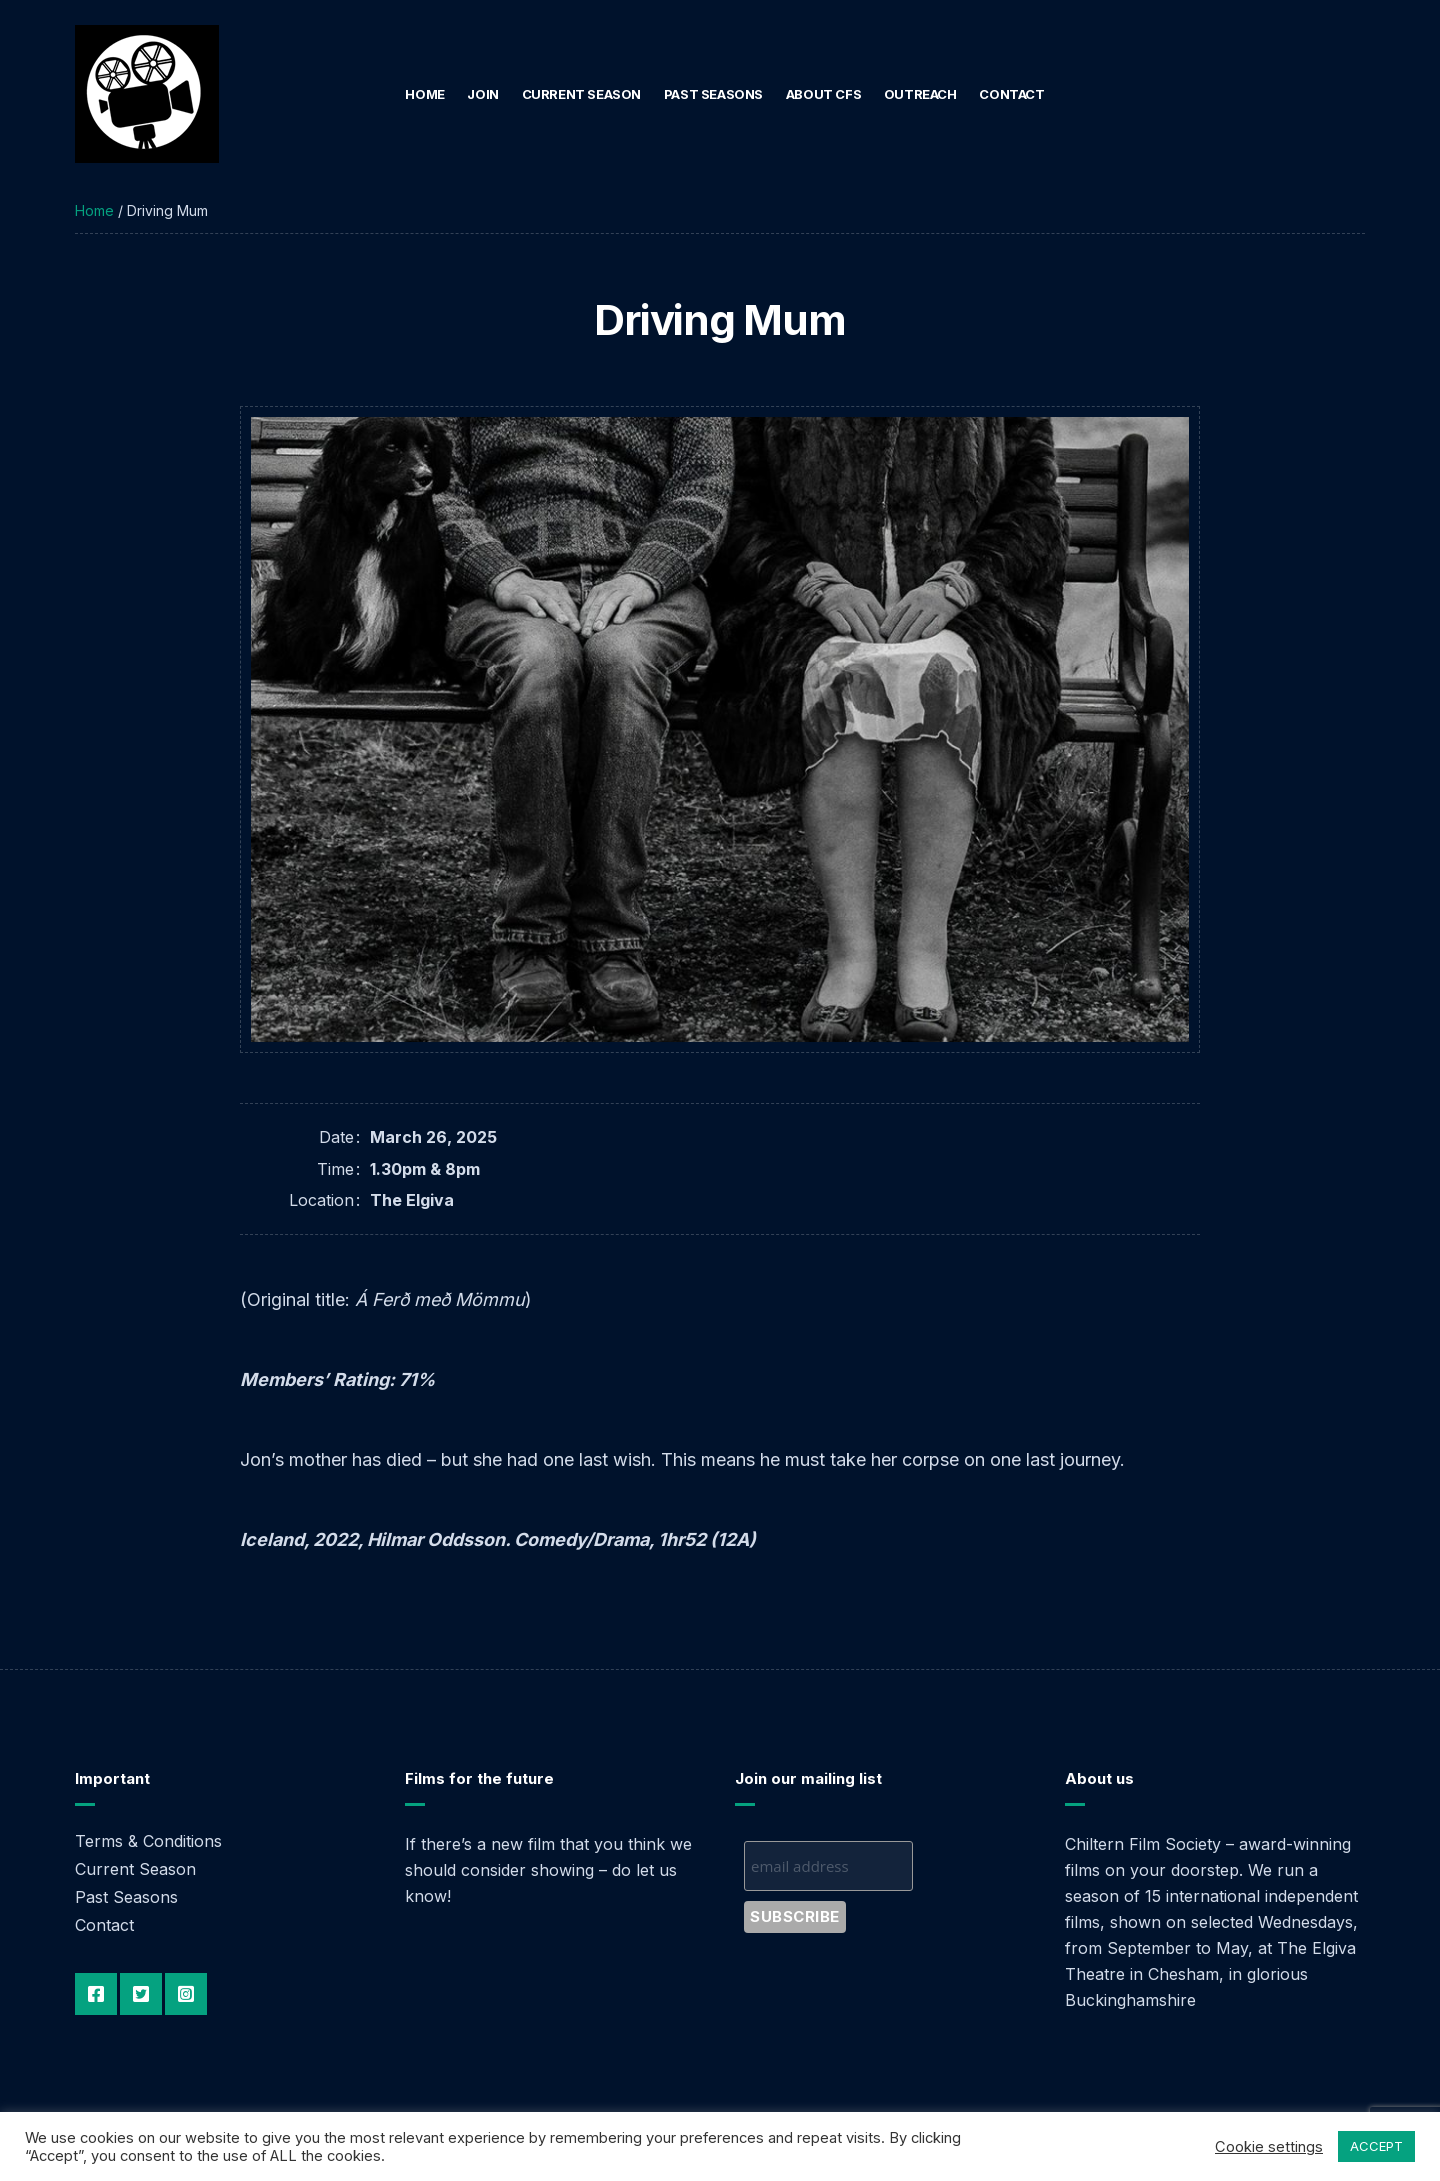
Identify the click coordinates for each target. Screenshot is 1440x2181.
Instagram (186, 1994)
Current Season (582, 94)
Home (424, 94)
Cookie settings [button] (1269, 2147)
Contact (1011, 94)
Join (482, 94)
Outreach (920, 94)
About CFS (824, 94)
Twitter (141, 1994)
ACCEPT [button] (1376, 2146)
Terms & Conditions (148, 1841)
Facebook (96, 1994)
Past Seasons (713, 94)
